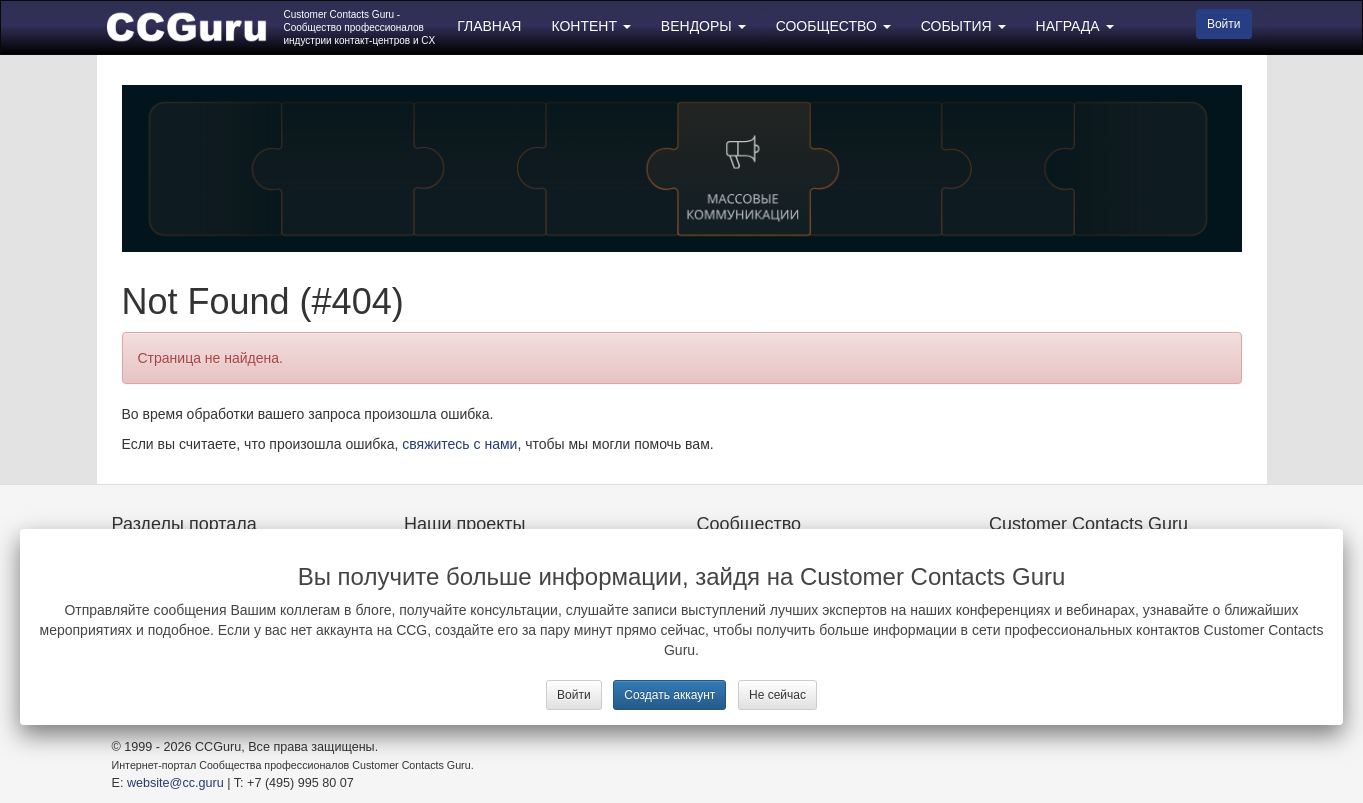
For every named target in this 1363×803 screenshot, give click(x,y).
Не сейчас (777, 695)
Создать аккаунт (669, 695)
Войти (574, 695)
